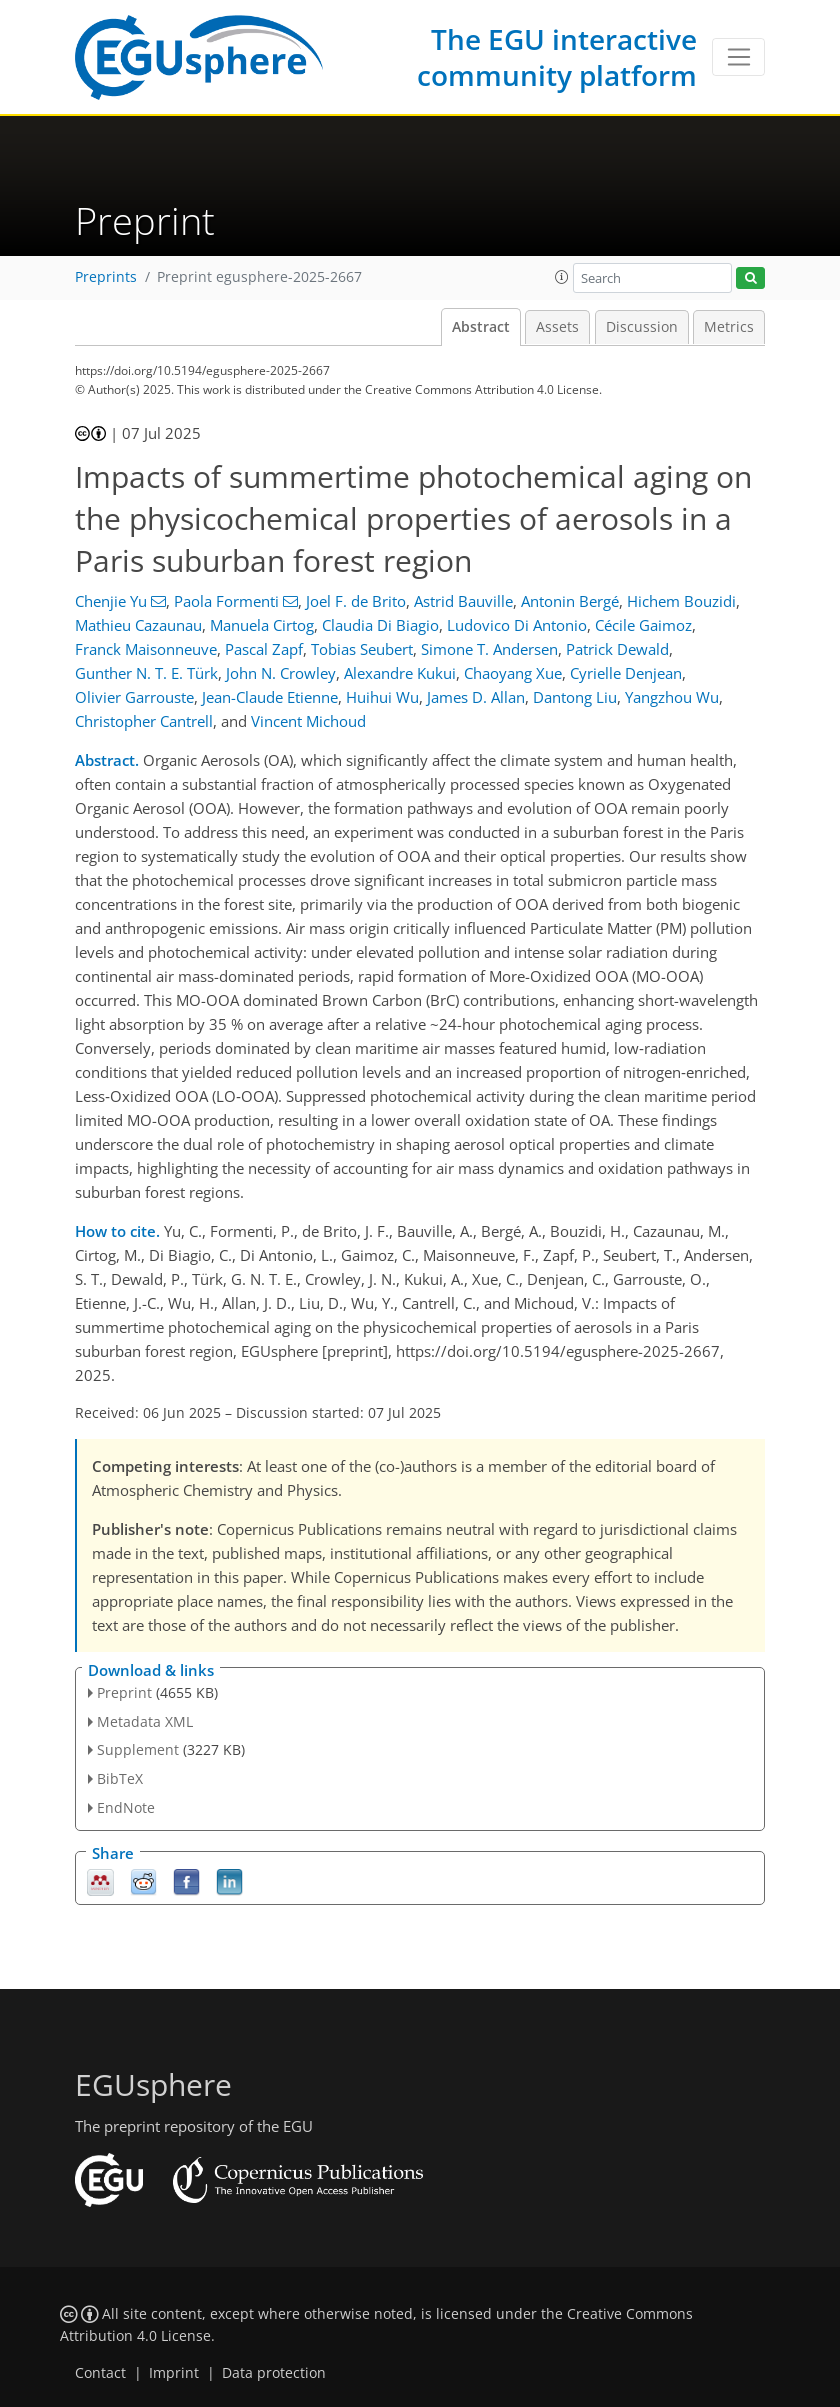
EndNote (126, 1807)
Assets (557, 327)
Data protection (274, 2373)
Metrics (729, 327)
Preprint (124, 1692)
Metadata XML (145, 1721)
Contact (100, 2373)
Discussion (642, 327)
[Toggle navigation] (738, 57)
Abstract (481, 327)
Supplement (138, 1749)
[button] (562, 277)
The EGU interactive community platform (557, 57)
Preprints (106, 277)
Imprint (174, 2373)
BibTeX (120, 1778)
